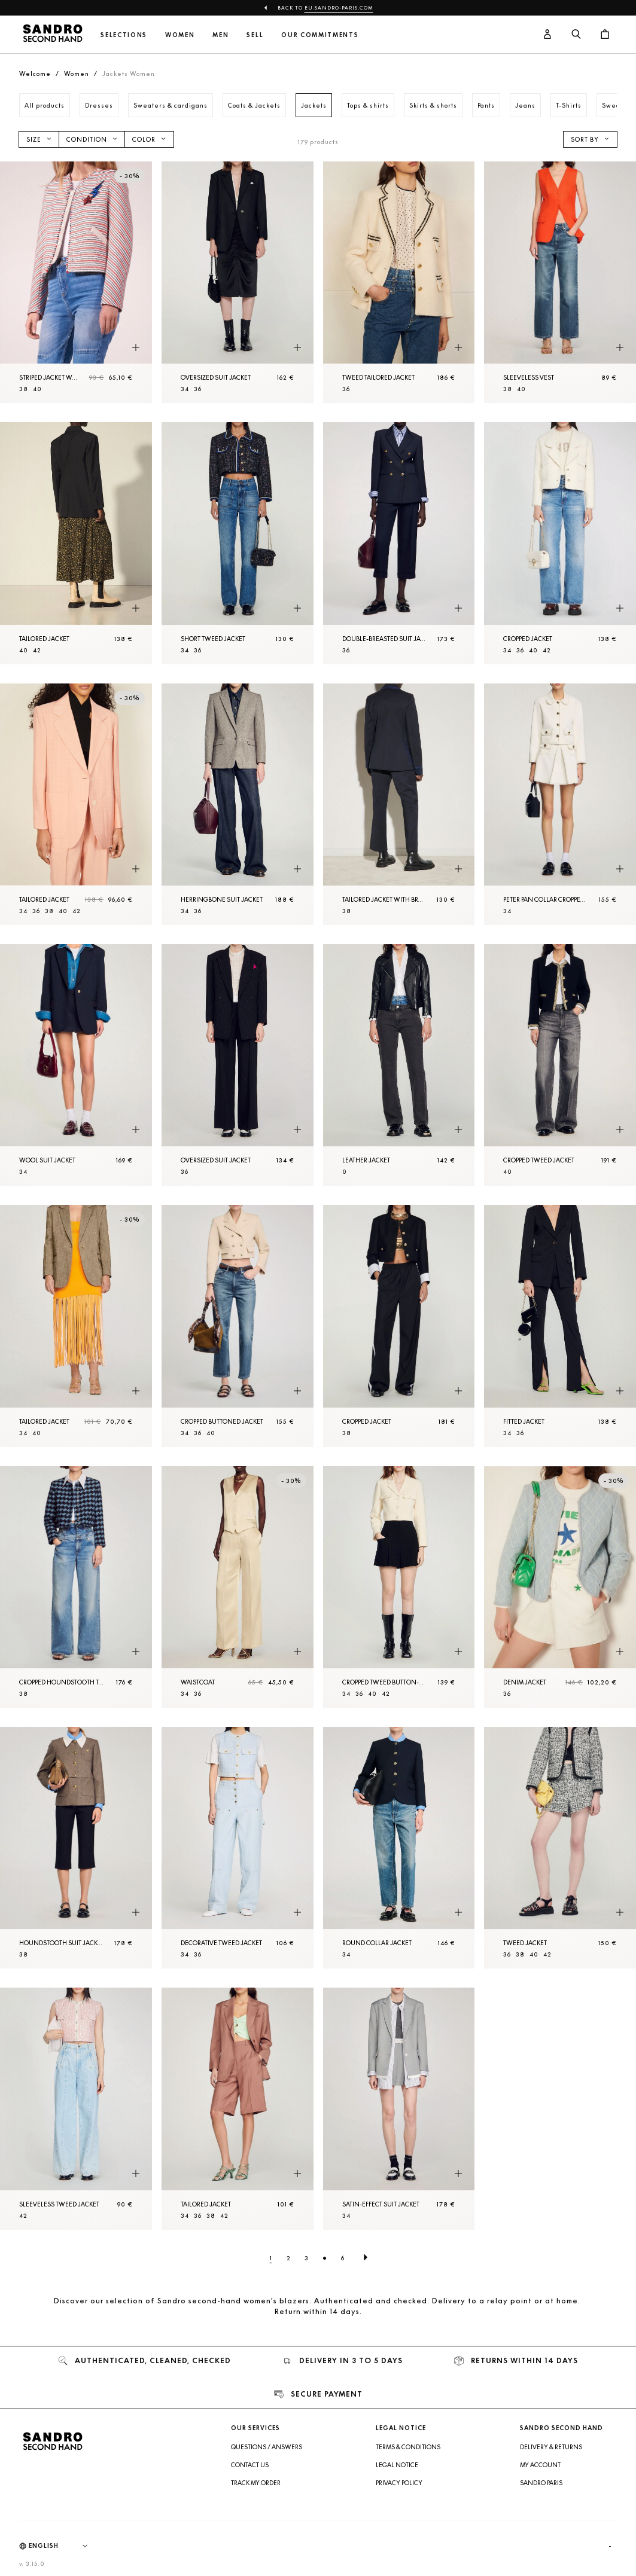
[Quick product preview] (136, 347)
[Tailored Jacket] (76, 543)
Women (179, 35)
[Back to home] (52, 35)
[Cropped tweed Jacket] (560, 1065)
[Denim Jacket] (560, 1587)
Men (220, 35)
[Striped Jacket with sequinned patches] (76, 282)
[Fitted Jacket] (560, 1325)
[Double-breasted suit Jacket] (399, 543)
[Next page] (366, 2258)
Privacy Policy (399, 2482)
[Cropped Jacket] (560, 543)
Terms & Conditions (408, 2446)
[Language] (64, 2546)
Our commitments (319, 35)
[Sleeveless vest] (560, 282)
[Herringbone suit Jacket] (238, 804)
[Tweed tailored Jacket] (399, 282)
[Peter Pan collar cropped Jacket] (560, 804)
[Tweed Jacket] (560, 1847)
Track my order (256, 2482)
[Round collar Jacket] (399, 1847)
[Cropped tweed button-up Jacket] (399, 1587)
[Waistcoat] (238, 1587)
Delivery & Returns (551, 2446)
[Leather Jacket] (399, 1065)
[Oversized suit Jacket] (238, 282)
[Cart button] (605, 35)
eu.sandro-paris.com (339, 8)
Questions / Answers (266, 2446)
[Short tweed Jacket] (238, 543)
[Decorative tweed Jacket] (238, 1847)
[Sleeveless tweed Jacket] (76, 2108)
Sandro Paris (541, 2482)
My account (540, 2464)
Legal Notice (397, 2464)
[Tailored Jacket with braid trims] (399, 804)
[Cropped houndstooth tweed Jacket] (76, 1587)
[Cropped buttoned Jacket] (238, 1325)
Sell (255, 35)
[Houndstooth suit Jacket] (76, 1847)
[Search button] (576, 35)
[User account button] (547, 35)
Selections (124, 35)
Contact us (250, 2464)
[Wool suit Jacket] (76, 1065)
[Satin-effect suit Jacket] (399, 2108)
